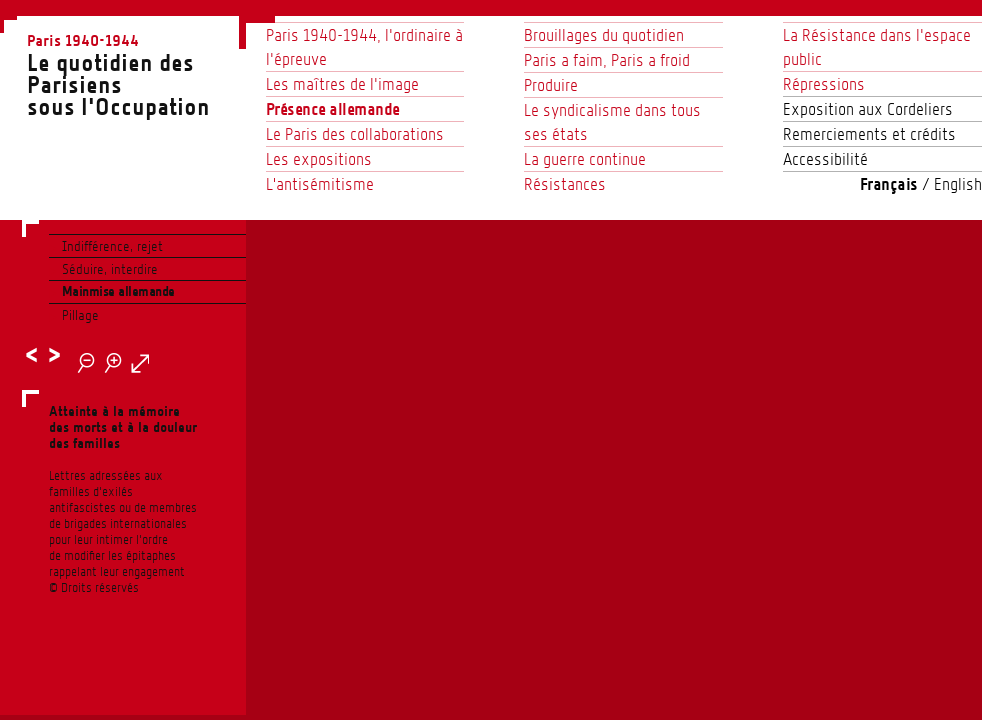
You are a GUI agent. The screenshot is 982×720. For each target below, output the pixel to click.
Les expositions (319, 159)
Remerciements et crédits (869, 134)
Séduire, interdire (110, 269)
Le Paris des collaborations (355, 134)
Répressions (824, 84)
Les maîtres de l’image (342, 84)
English (958, 184)
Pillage (80, 315)
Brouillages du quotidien (604, 35)
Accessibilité (825, 159)
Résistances (565, 184)
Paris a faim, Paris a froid (607, 60)
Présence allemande (333, 109)
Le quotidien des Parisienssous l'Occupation (136, 74)
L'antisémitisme (320, 184)
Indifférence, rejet (112, 246)
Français (889, 184)
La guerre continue (585, 159)
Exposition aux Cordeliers (868, 109)
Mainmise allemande (118, 291)
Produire (551, 85)
